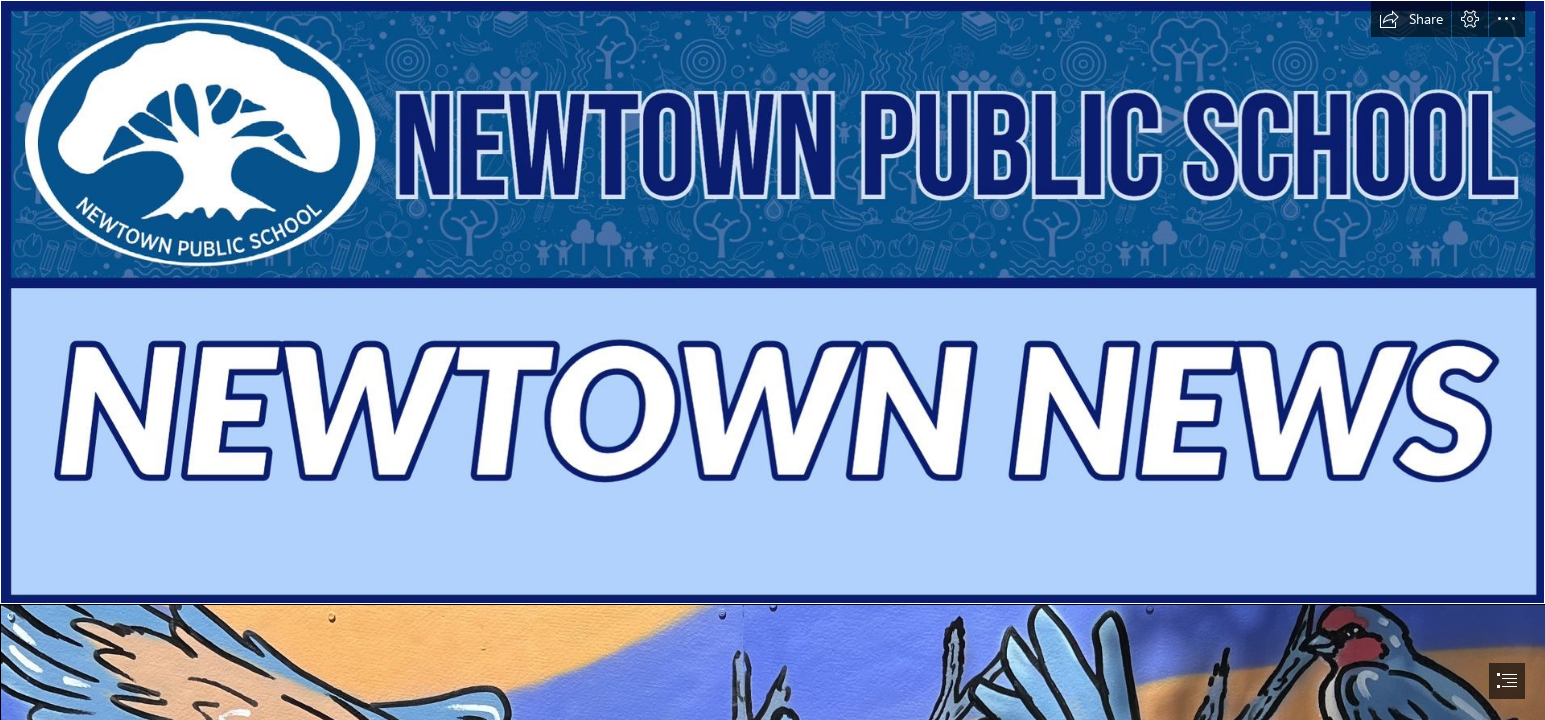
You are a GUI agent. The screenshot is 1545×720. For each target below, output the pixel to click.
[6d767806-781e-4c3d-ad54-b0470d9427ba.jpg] (772, 302)
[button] (1411, 19)
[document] (772, 360)
